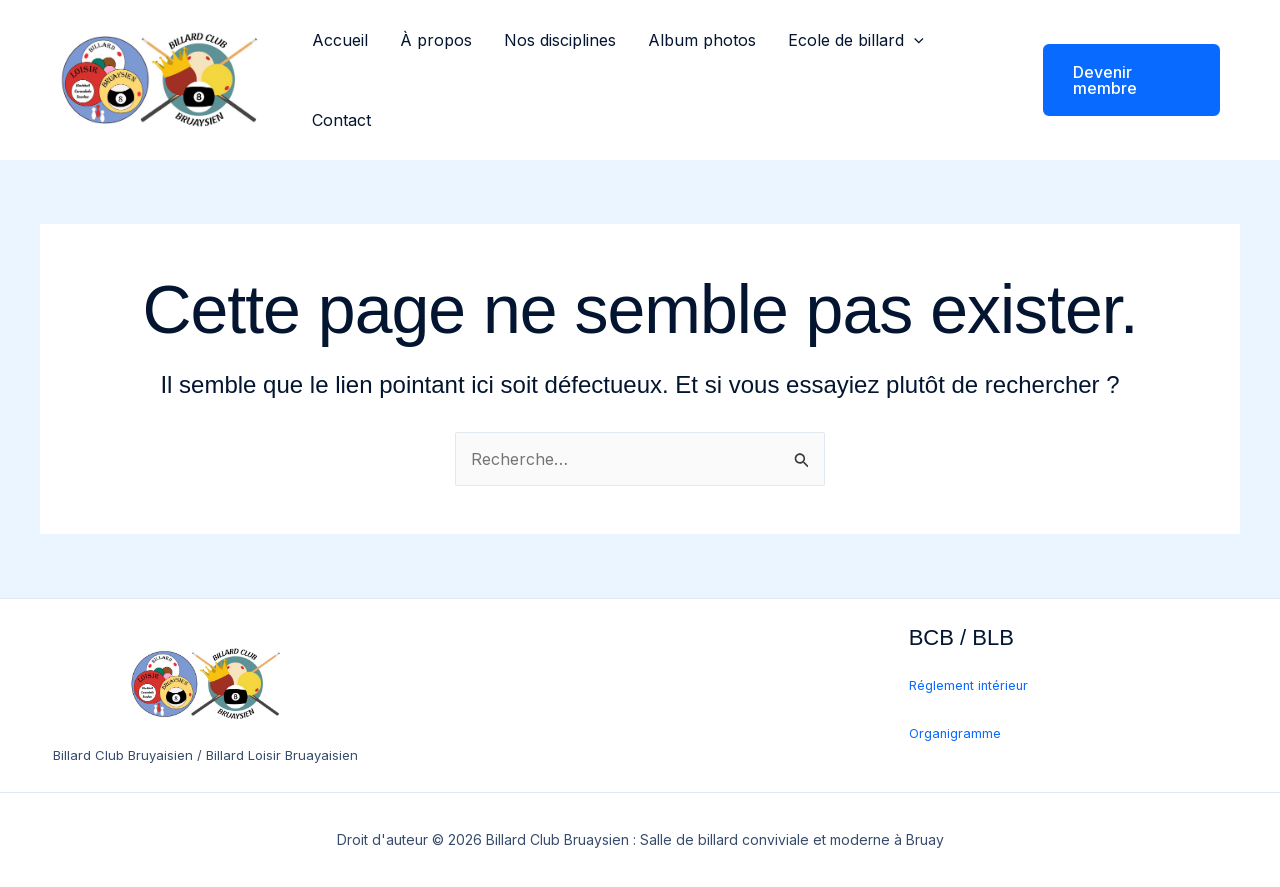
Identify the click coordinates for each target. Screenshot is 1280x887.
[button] (914, 40)
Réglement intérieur (968, 685)
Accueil (340, 40)
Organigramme (955, 733)
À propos (436, 40)
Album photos (702, 40)
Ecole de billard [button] (856, 40)
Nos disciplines (560, 40)
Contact (341, 120)
